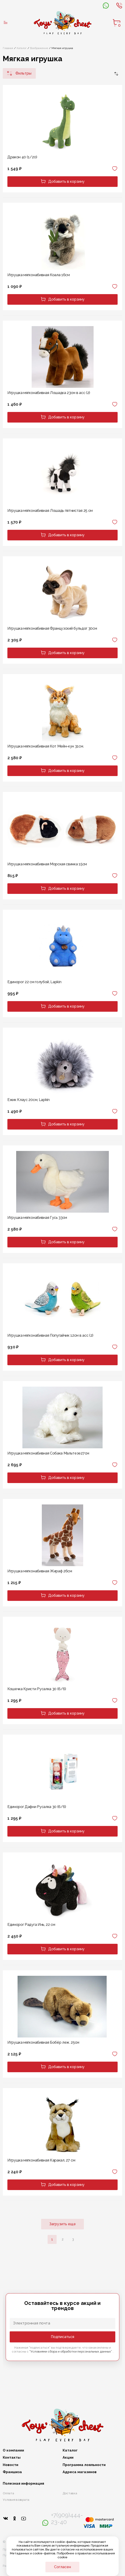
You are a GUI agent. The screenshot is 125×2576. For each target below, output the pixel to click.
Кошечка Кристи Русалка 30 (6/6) (36, 1689)
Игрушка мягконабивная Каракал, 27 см (41, 2160)
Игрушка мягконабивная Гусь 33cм (37, 1217)
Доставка (70, 2493)
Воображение (39, 48)
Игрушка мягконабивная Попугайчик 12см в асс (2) (50, 1335)
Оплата (8, 2493)
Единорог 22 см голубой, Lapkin (34, 982)
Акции (68, 2458)
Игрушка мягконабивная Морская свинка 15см (47, 864)
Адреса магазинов (80, 2472)
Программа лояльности (84, 2465)
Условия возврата (16, 2499)
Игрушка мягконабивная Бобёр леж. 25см (43, 2042)
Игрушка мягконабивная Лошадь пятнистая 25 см (50, 510)
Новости (10, 2465)
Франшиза (12, 2472)
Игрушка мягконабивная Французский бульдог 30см (52, 628)
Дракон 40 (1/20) (22, 157)
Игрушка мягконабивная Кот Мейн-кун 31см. (45, 746)
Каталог (22, 48)
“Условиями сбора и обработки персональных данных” (71, 2351)
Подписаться (62, 2337)
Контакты (12, 2458)
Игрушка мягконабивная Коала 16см (38, 275)
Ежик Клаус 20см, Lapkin (28, 1100)
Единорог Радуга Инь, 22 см (31, 1924)
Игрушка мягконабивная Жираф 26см (39, 1571)
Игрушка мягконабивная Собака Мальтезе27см (48, 1453)
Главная (8, 48)
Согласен (62, 2567)
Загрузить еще (62, 2224)
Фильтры (19, 73)
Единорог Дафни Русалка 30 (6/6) (36, 1807)
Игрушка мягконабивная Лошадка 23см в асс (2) (48, 393)
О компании (13, 2450)
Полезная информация (23, 2484)
